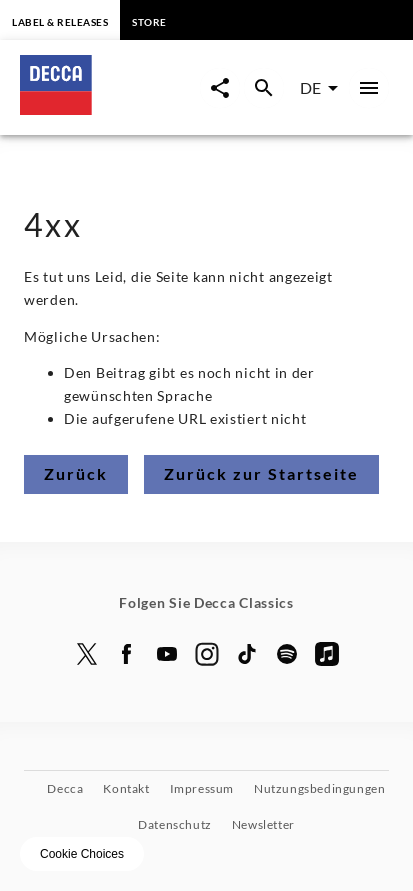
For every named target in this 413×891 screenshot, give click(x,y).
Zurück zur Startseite (261, 473)
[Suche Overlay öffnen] (264, 88)
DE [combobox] (310, 87)
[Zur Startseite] (110, 108)
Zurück (76, 473)
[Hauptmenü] (369, 88)
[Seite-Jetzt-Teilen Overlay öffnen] (220, 88)
